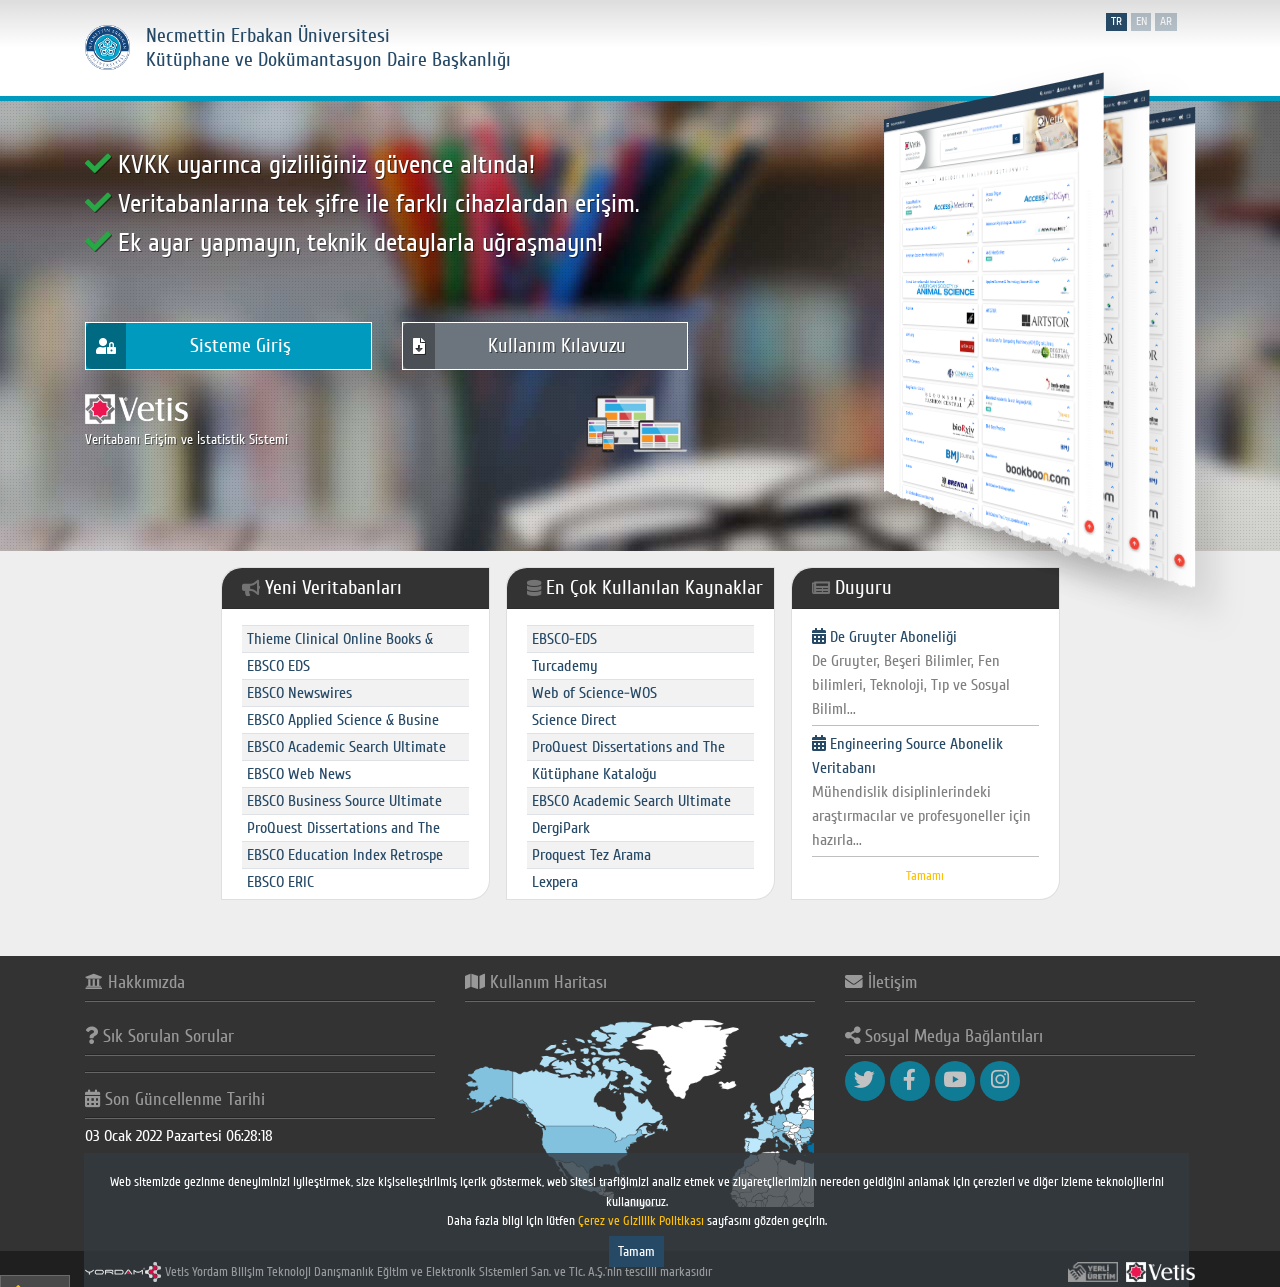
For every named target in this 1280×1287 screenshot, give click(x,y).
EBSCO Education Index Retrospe (345, 855)
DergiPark (561, 828)
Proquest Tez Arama (591, 855)
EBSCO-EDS (564, 639)
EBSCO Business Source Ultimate (344, 801)
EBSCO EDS (278, 666)
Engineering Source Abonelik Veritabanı (925, 793)
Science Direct (574, 720)
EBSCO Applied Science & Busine (343, 720)
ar (1166, 21)
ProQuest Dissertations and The (343, 828)
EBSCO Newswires (299, 693)
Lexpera (555, 882)
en (1141, 21)
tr (1116, 21)
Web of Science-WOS (594, 693)
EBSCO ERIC (280, 882)
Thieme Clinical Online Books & (340, 639)
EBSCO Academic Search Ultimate (346, 747)
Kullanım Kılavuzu (514, 347)
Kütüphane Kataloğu (594, 774)
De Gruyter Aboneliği (925, 674)
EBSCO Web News (299, 774)
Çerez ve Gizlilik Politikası (643, 1221)
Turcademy (565, 666)
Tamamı (925, 876)
